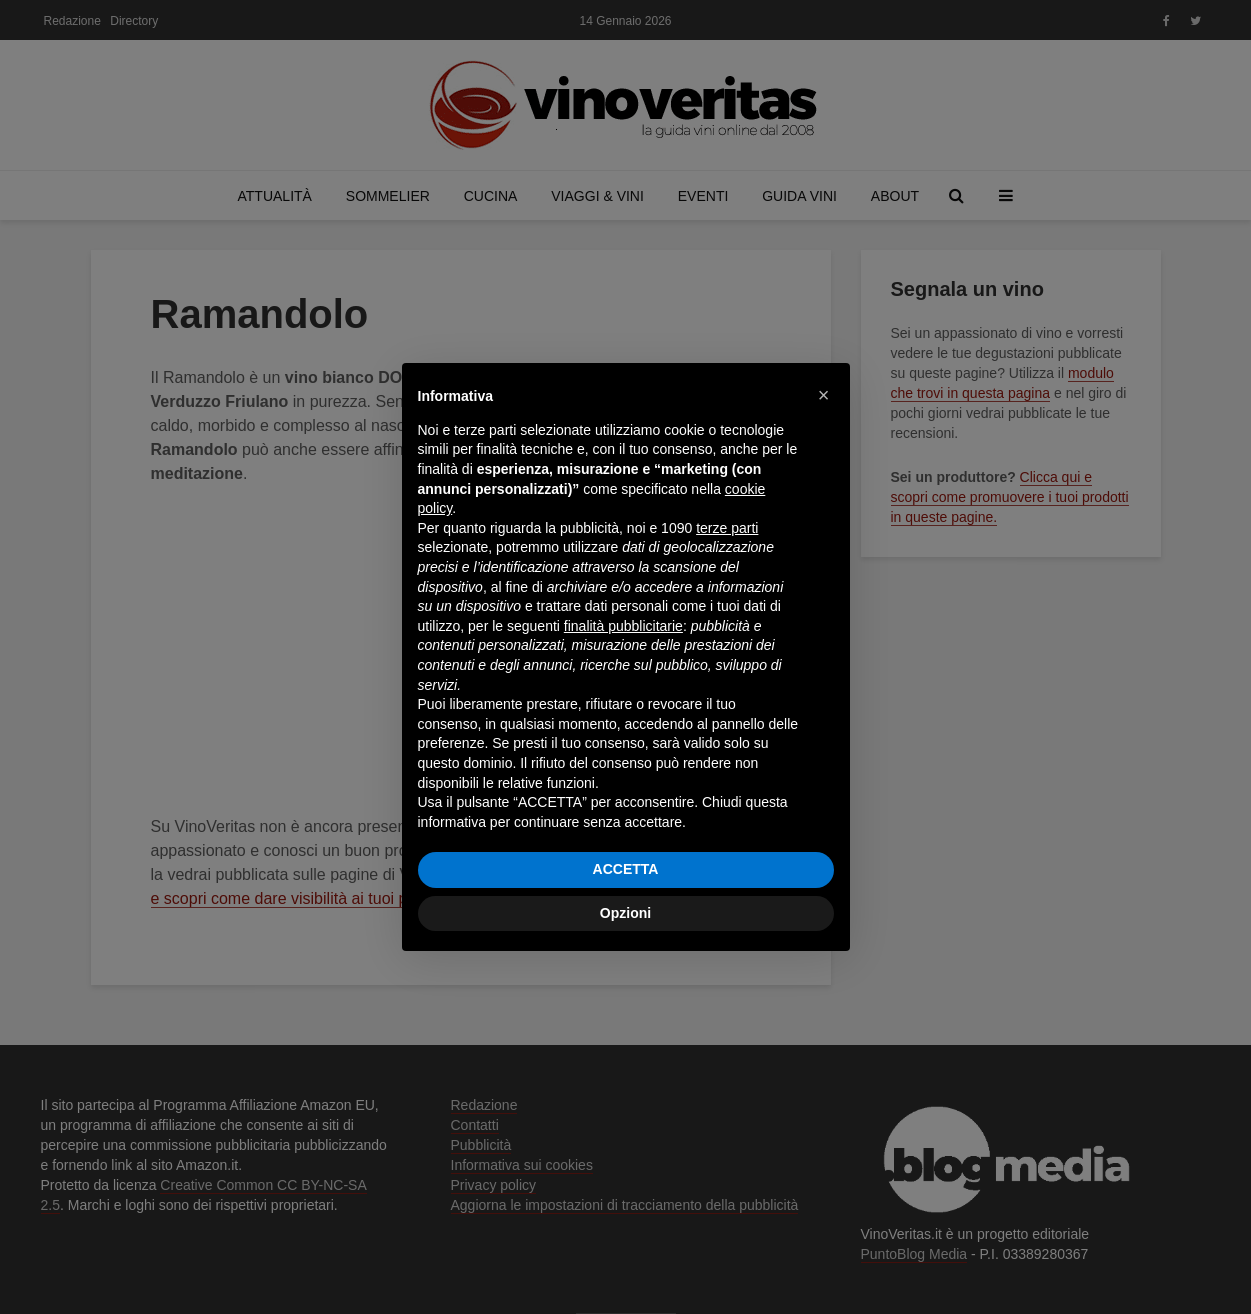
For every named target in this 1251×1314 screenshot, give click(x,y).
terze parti (727, 528)
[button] (824, 395)
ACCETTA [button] (626, 869)
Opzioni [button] (625, 913)
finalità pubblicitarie (623, 626)
